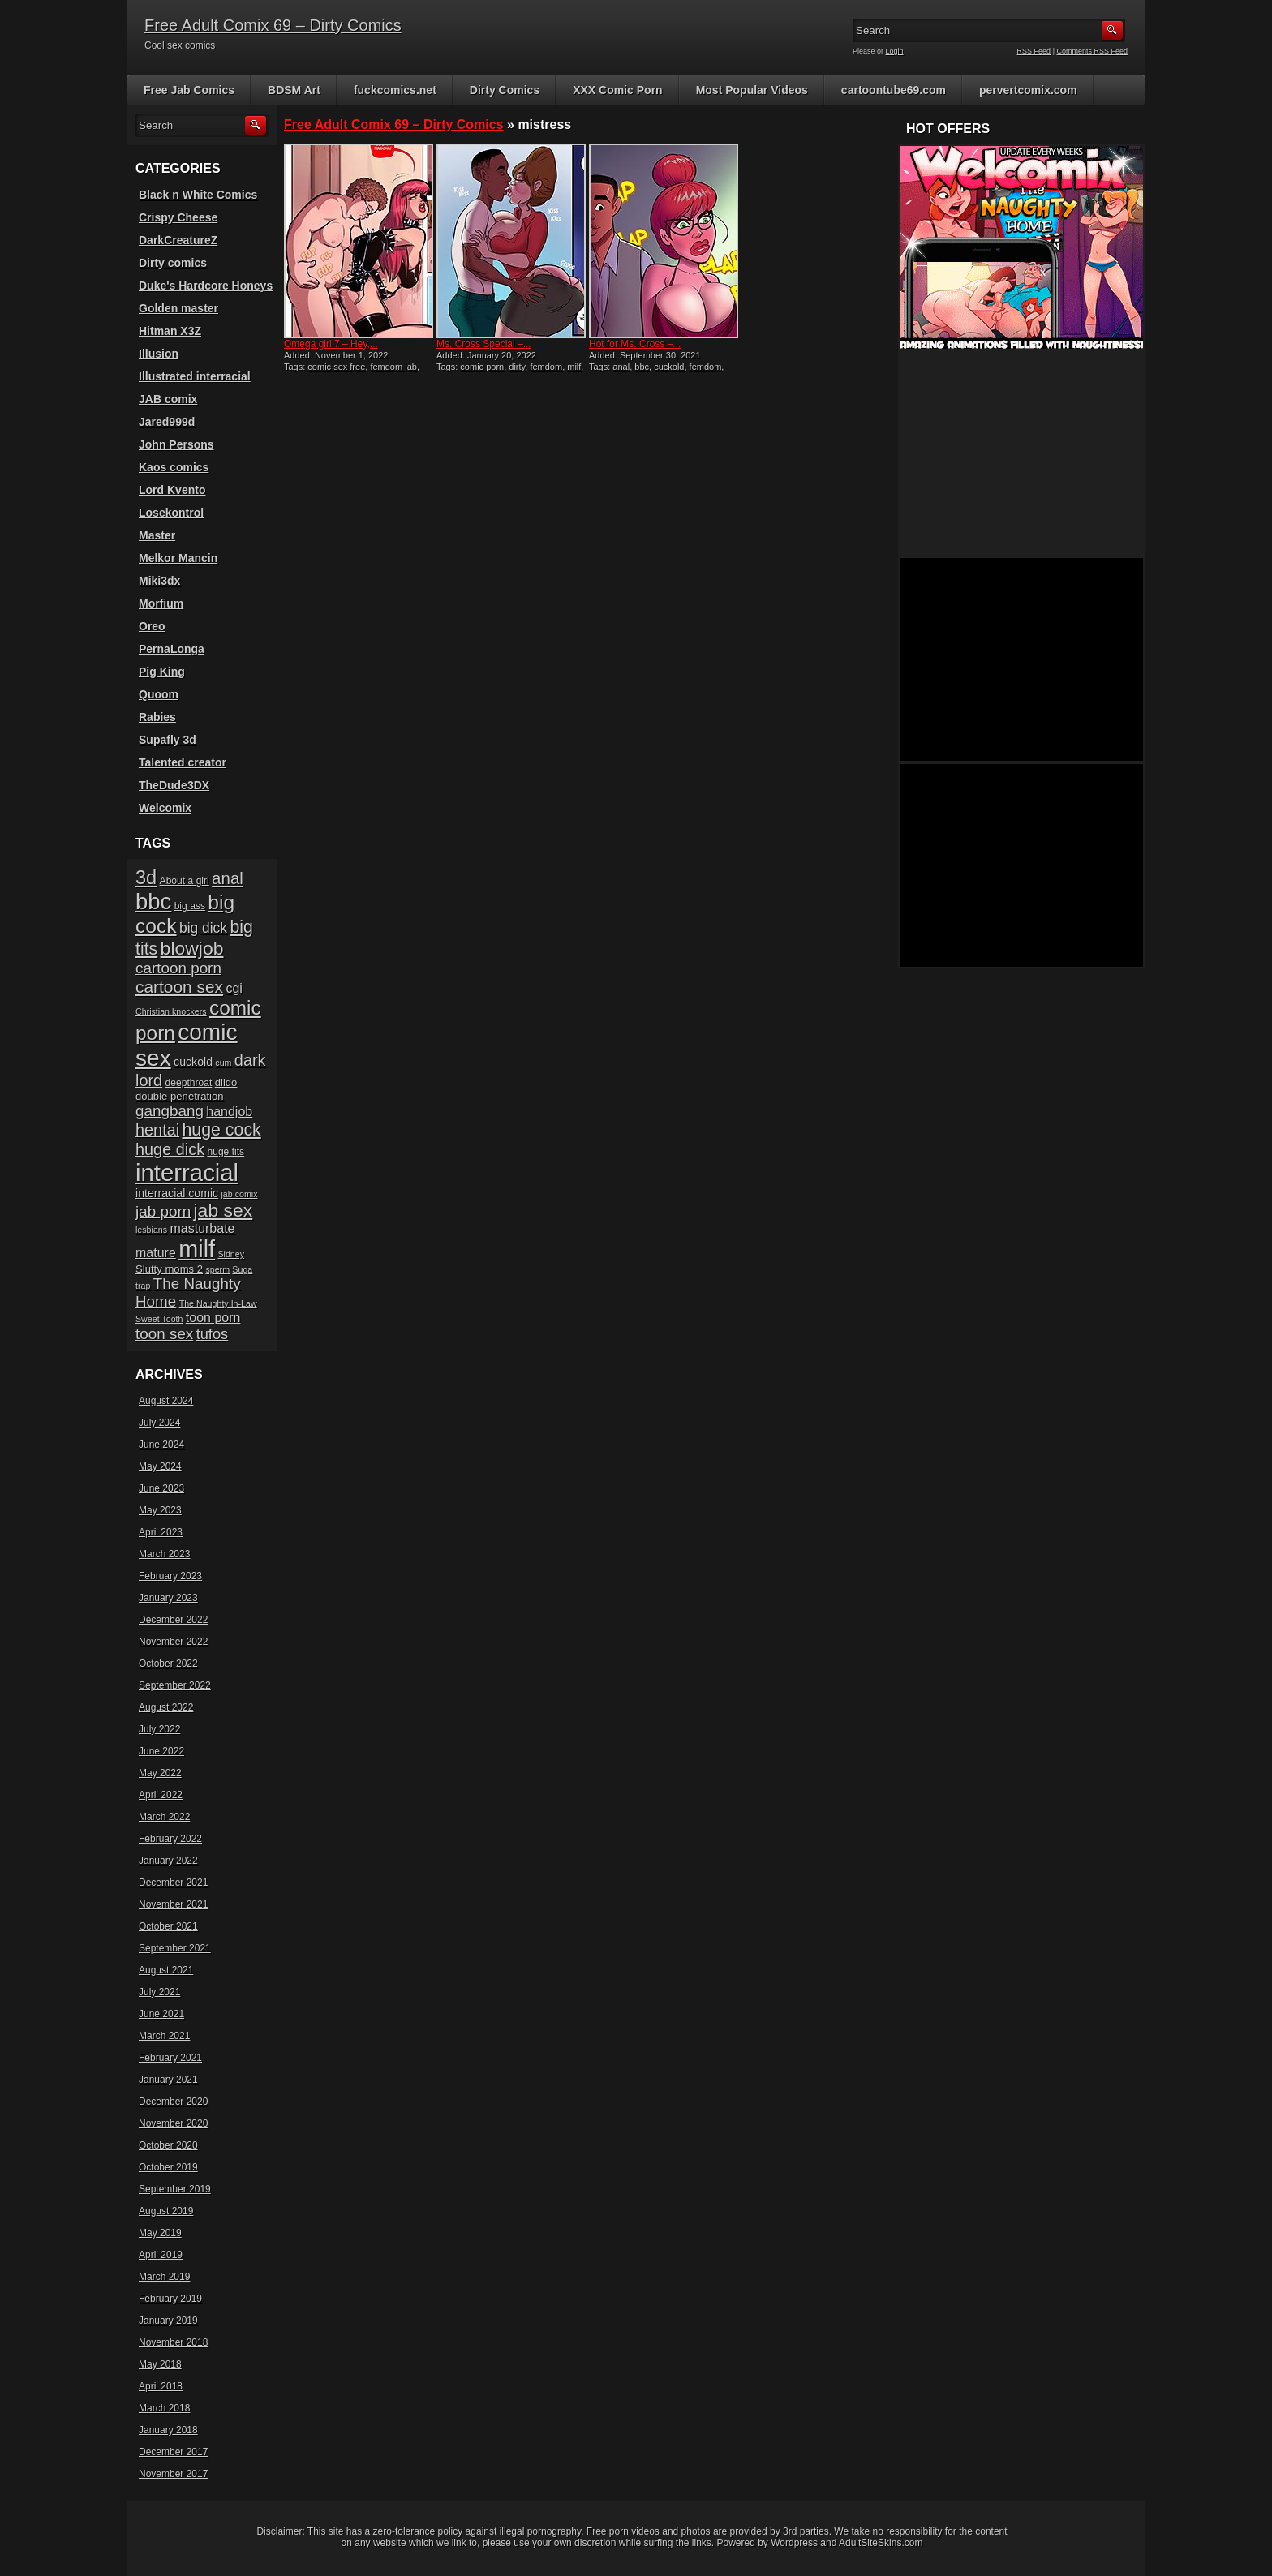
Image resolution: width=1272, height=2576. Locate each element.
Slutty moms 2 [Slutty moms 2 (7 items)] (169, 1269)
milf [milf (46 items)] (196, 1249)
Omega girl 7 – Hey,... (331, 344)
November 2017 (173, 2473)
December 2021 (173, 1882)
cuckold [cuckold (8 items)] (193, 1061)
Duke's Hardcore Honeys (206, 285)
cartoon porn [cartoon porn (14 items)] (178, 968)
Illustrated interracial (195, 376)
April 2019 (161, 2254)
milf (574, 366)
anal (621, 366)
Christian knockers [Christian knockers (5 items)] (171, 1011)
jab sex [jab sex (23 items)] (223, 1210)
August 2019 (166, 2211)
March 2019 (164, 2276)
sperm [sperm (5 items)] (217, 1269)
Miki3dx (159, 580)
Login (895, 51)
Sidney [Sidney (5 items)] (230, 1254)
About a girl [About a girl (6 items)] (184, 881)
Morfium (161, 603)
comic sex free (336, 366)
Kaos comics (173, 467)
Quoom (158, 694)
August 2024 (166, 1400)
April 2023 (161, 1532)
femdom (546, 366)
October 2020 (168, 2145)
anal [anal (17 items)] (227, 878)
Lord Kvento (172, 489)
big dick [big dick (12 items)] (203, 928)
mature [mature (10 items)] (155, 1253)
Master (157, 535)
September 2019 (175, 2189)
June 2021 (161, 2014)
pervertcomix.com (1028, 90)
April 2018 (161, 2386)
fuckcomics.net (395, 90)
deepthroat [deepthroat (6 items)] (189, 1082)
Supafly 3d (167, 739)
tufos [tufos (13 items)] (212, 1333)
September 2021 (175, 1948)
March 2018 (164, 2408)
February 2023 (170, 1576)
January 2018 (168, 2430)
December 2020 (173, 2101)
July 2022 (159, 1729)
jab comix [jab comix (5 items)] (239, 1194)
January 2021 (168, 2079)
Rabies (157, 717)
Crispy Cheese (178, 217)
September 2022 (175, 1685)
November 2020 (173, 2123)
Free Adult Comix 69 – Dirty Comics (273, 25)
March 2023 (164, 1554)
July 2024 (159, 1422)
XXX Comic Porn (617, 90)
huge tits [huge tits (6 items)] (225, 1151)
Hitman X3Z (170, 330)
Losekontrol (171, 512)
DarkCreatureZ (178, 240)
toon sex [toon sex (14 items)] (164, 1333)
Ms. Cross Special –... (483, 344)
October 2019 (168, 2167)
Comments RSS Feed (1092, 51)
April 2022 (161, 1795)
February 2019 (170, 2298)
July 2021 (159, 1992)
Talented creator (182, 762)
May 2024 (160, 1466)
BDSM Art (294, 90)
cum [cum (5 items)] (223, 1062)
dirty (517, 366)
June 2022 (161, 1751)
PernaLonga (171, 648)
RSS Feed (1034, 51)
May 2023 (160, 1510)
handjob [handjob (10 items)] (229, 1111)
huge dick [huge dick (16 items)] (169, 1149)
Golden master (178, 308)
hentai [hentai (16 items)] (157, 1130)
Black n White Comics (198, 194)
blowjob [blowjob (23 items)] (192, 948)
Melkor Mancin (178, 558)
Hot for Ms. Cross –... (635, 344)
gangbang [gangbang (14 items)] (169, 1110)
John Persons (176, 444)
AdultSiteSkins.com (880, 2542)
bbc (641, 366)
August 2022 (166, 1707)
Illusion (158, 353)
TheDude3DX (174, 785)
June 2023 (161, 1488)
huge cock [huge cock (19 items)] (222, 1130)
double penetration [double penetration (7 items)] (179, 1096)
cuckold (669, 366)
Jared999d (167, 421)
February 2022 (170, 1838)
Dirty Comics (504, 90)
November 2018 (173, 2342)
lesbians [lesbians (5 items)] (151, 1229)
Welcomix (165, 807)
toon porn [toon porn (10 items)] (213, 1317)
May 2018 (160, 2364)
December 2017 (173, 2452)
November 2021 (173, 1904)
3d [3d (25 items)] (146, 877)
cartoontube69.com (893, 90)
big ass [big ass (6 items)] (189, 906)
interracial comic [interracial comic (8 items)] (176, 1193)
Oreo (152, 626)
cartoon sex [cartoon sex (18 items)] (179, 986)
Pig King (162, 671)
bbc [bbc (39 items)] (153, 901)
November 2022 (173, 1641)
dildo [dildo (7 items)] (226, 1082)
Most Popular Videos (752, 90)
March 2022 (164, 1817)
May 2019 (160, 2233)
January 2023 (168, 1598)
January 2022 (168, 1860)
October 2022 (168, 1663)
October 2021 (168, 1926)
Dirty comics (173, 262)
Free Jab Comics (189, 90)
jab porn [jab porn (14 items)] (163, 1211)
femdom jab (393, 366)
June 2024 (161, 1444)
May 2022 (160, 1773)
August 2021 (166, 1970)
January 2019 (168, 2320)
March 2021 (164, 2035)
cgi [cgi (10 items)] (234, 988)
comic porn (482, 366)
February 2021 (170, 2057)
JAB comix (168, 399)
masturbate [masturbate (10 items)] (202, 1228)
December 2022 (173, 1619)
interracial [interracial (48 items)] (186, 1172)
